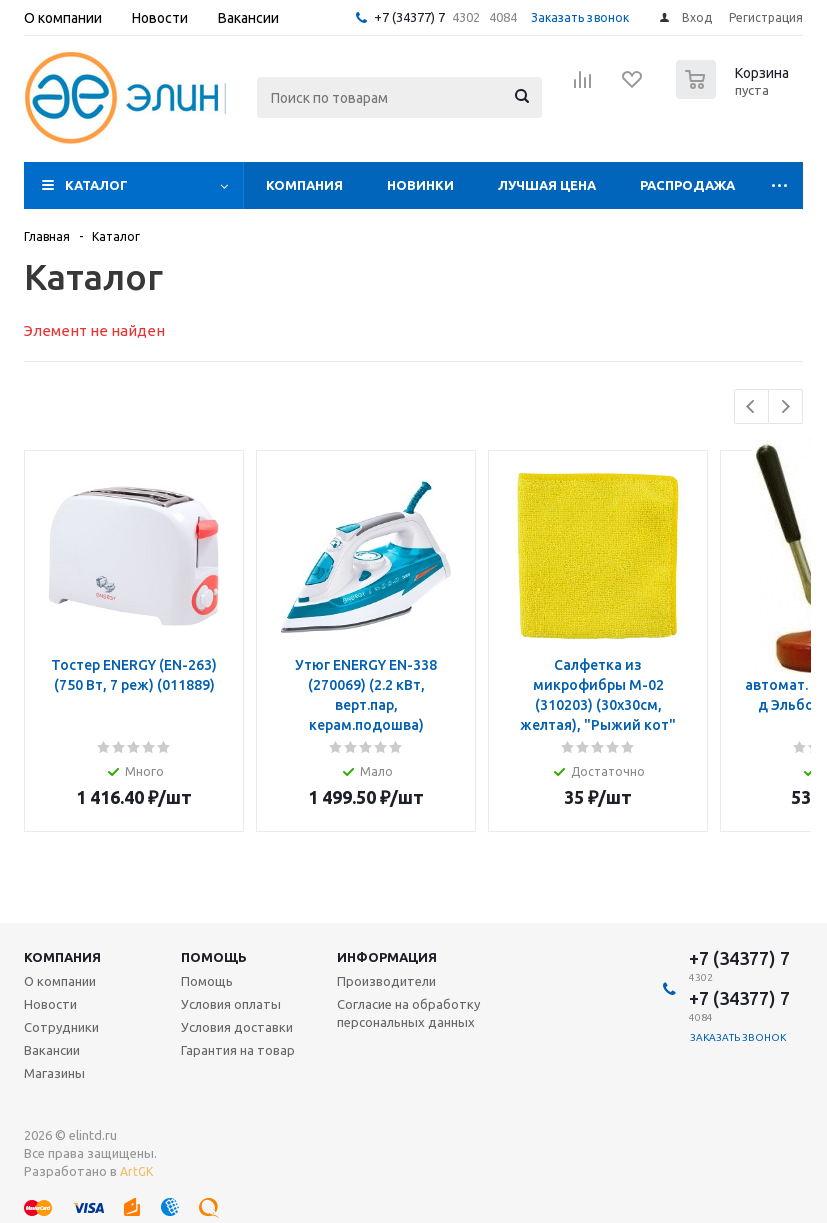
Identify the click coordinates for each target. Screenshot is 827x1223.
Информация (387, 957)
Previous (751, 406)
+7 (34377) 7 (409, 17)
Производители (386, 981)
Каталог (96, 185)
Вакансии (52, 1050)
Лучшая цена (547, 185)
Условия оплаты (231, 1004)
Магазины (54, 1073)
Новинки (420, 185)
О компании (60, 981)
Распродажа (687, 185)
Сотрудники (61, 1027)
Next (785, 406)
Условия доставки (237, 1027)
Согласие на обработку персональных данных (408, 1013)
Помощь (214, 957)
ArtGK (136, 1171)
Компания (304, 185)
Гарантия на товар (238, 1050)
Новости (50, 1004)
